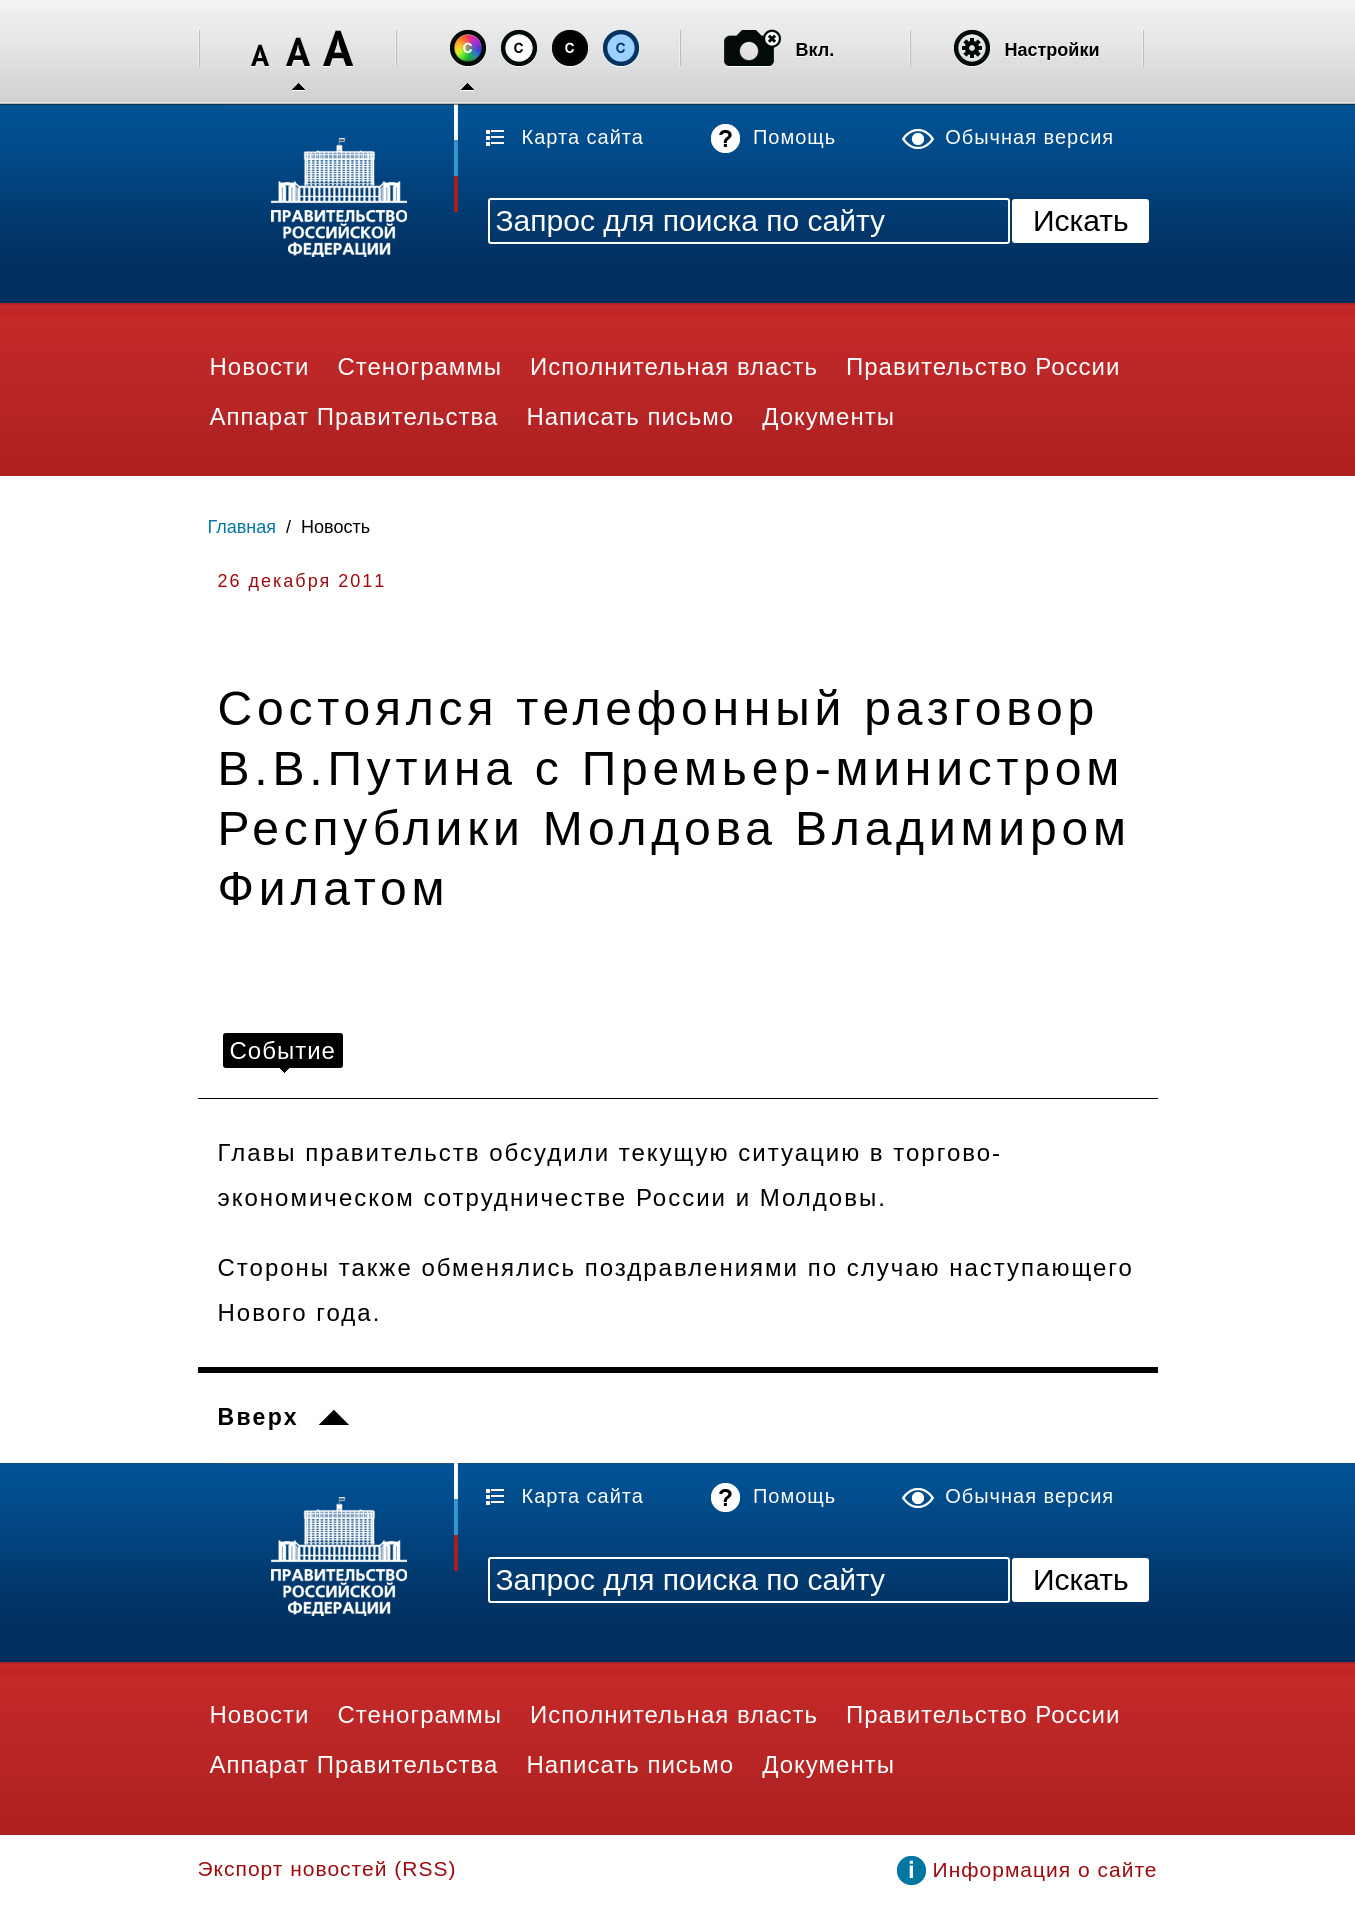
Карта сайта (583, 137)
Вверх (258, 1417)
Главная (242, 527)
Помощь (794, 137)
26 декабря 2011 (302, 581)
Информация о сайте (1045, 1869)
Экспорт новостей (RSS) (327, 1868)
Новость (335, 527)
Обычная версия (1029, 137)
